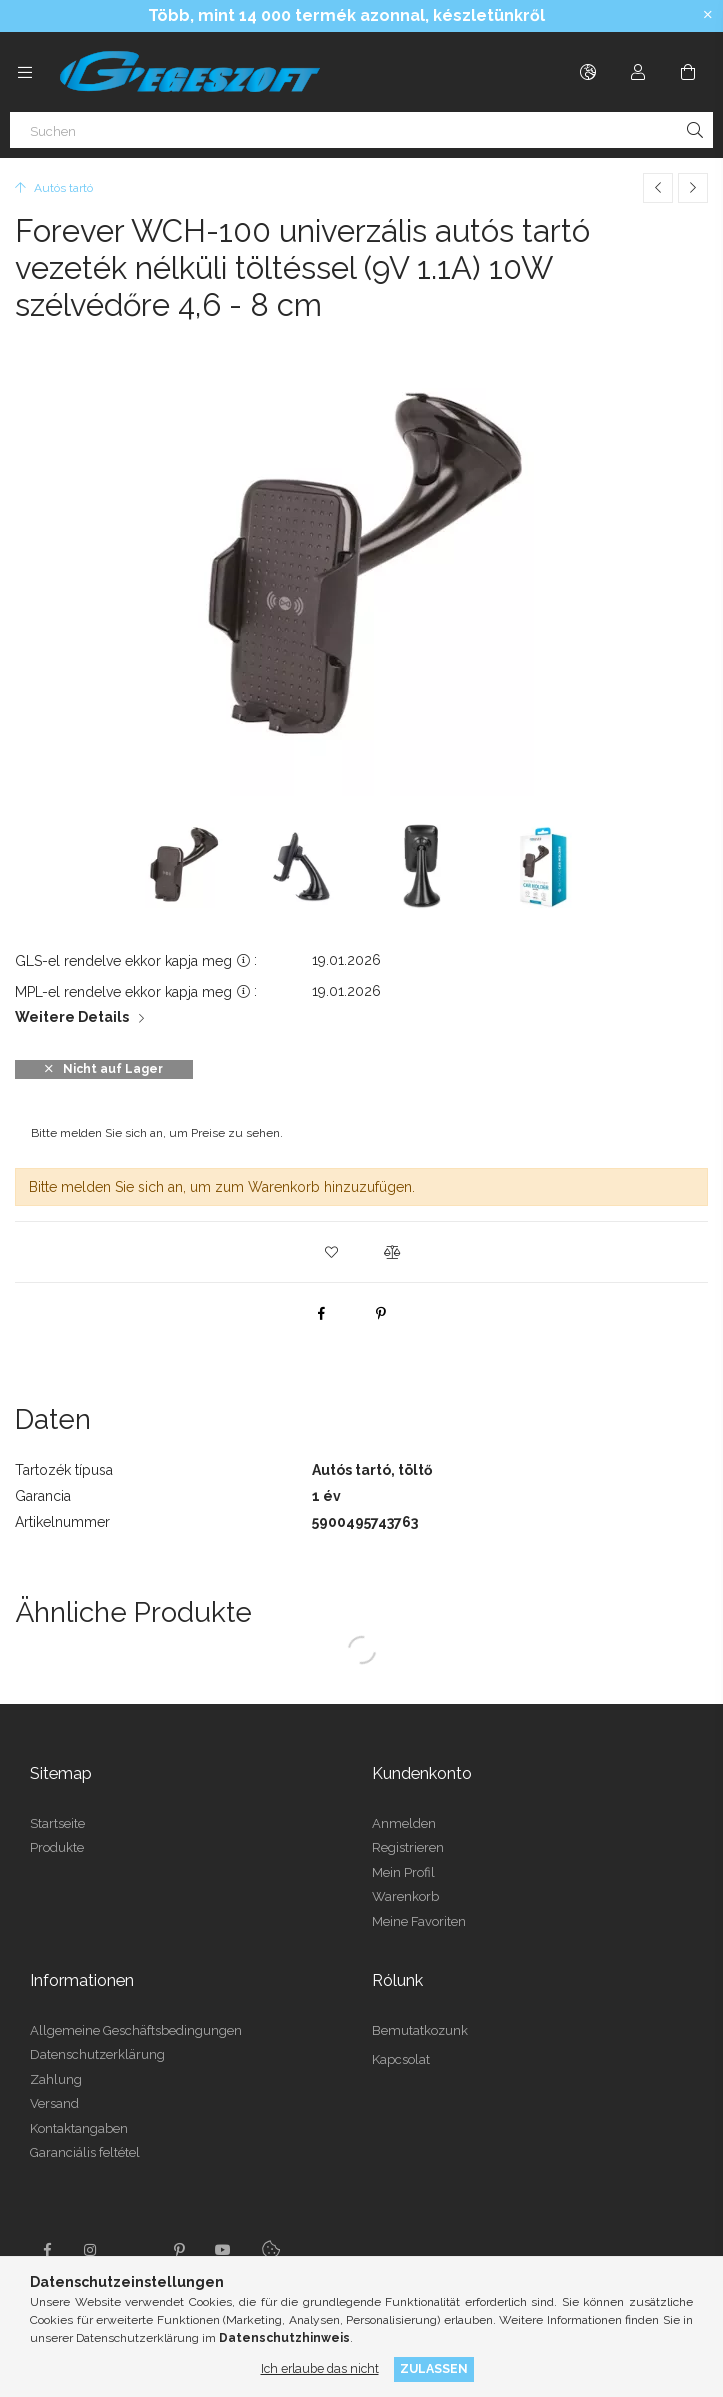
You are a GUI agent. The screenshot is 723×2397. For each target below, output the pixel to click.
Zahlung (56, 2079)
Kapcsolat (401, 2059)
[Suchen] (361, 130)
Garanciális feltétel (85, 2152)
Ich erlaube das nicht (320, 2368)
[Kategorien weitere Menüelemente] (25, 72)
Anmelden (404, 1823)
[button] (332, 1252)
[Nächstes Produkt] (693, 188)
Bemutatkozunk (420, 2030)
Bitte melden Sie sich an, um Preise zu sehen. (157, 1133)
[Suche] (695, 130)
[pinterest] (381, 1313)
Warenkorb (405, 1896)
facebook (47, 2250)
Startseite (57, 1823)
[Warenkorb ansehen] (688, 72)
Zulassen (434, 2368)
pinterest (179, 2250)
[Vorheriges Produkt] (658, 188)
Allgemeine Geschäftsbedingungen (136, 2030)
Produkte (57, 1847)
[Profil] (638, 72)
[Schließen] (708, 15)
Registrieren (408, 1847)
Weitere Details (72, 1017)
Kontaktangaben (79, 2128)
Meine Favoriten (419, 1921)
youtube (223, 2250)
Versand (54, 2103)
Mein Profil (403, 1872)
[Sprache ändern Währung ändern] (588, 72)
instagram (91, 2250)
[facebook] (321, 1313)
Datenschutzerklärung (97, 2054)
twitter (135, 2250)
